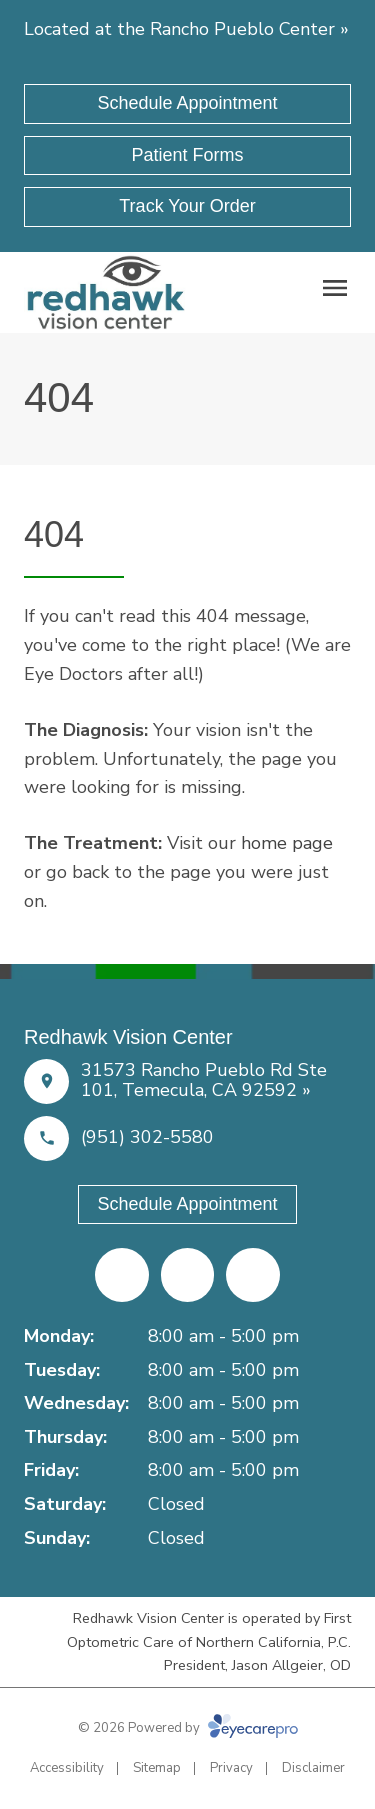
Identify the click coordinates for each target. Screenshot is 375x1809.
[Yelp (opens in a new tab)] (188, 1275)
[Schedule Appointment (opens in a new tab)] (187, 104)
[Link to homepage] (106, 292)
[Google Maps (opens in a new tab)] (253, 1275)
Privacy (231, 1768)
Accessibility (67, 1768)
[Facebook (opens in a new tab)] (122, 1275)
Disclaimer (313, 1768)
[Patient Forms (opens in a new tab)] (187, 156)
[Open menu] (335, 288)
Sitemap (157, 1768)
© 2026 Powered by (188, 1728)
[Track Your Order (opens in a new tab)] (187, 207)
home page (287, 843)
